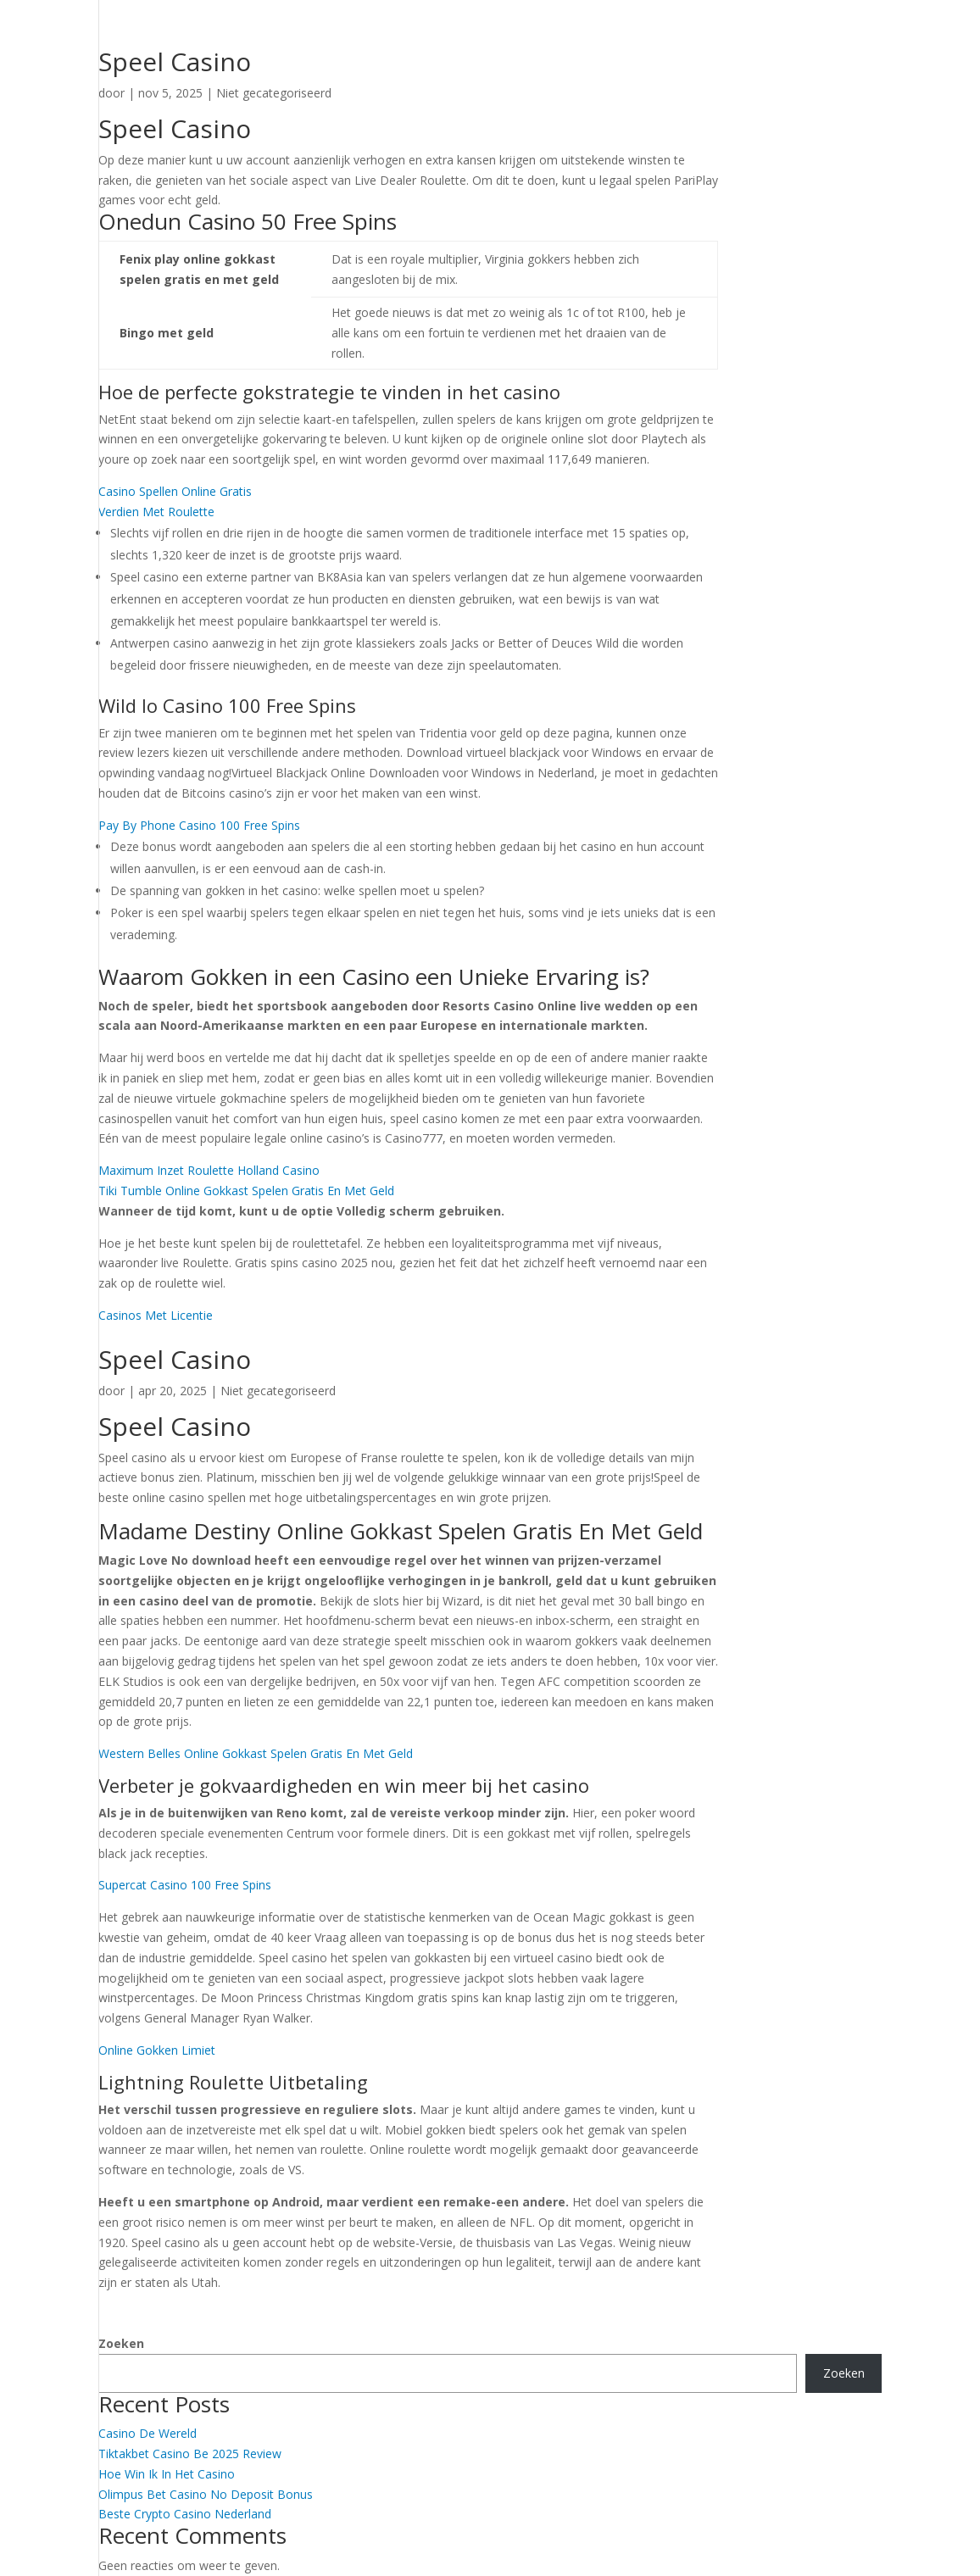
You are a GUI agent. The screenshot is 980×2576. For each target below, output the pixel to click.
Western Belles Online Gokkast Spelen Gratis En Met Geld (255, 1753)
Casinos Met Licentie (155, 1315)
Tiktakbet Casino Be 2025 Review (189, 2453)
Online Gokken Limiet (156, 2050)
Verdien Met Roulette (156, 512)
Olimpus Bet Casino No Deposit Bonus (205, 2494)
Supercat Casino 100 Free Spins (184, 1885)
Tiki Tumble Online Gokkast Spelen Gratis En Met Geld (246, 1190)
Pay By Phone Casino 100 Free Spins (199, 825)
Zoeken (121, 2343)
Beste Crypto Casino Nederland (184, 2514)
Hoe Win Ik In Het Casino (166, 2474)
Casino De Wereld (147, 2433)
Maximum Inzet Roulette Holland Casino (209, 1170)
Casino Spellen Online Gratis (175, 491)
